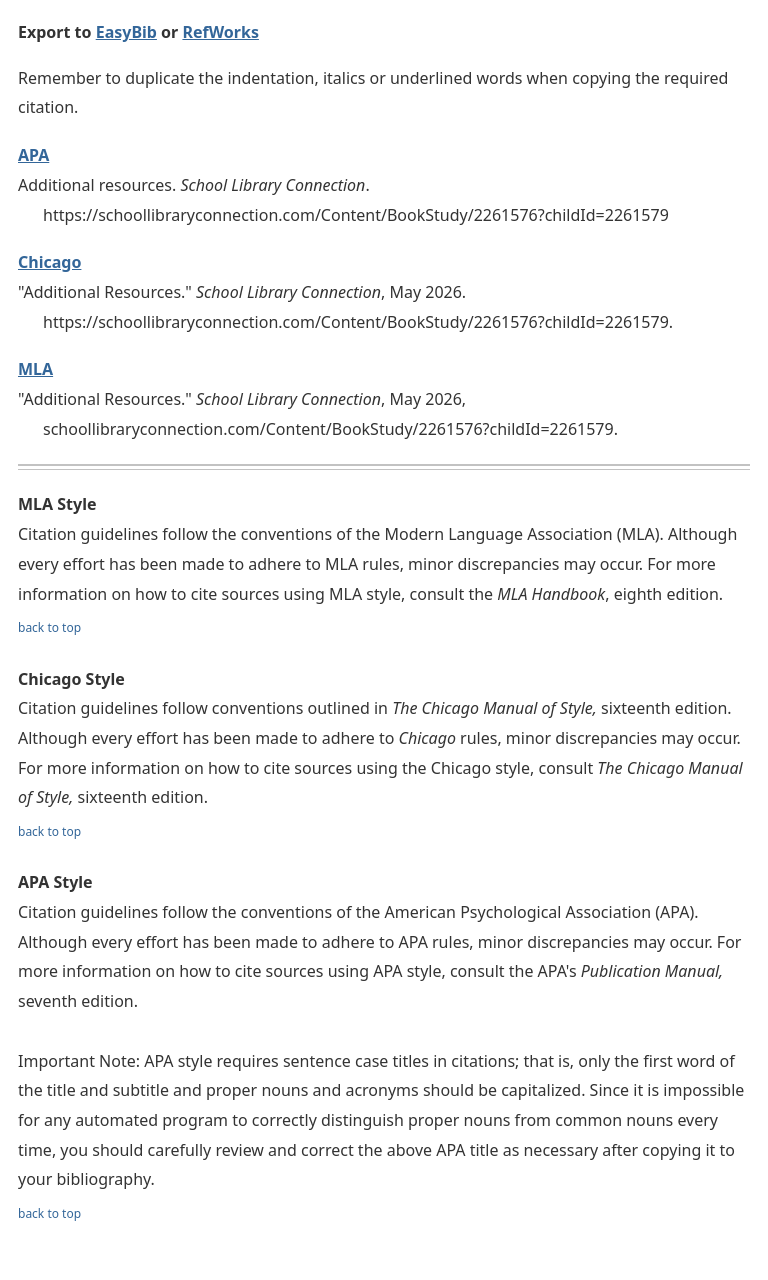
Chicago (49, 262)
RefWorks (220, 32)
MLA (35, 369)
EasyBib (126, 32)
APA (33, 155)
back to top (49, 627)
